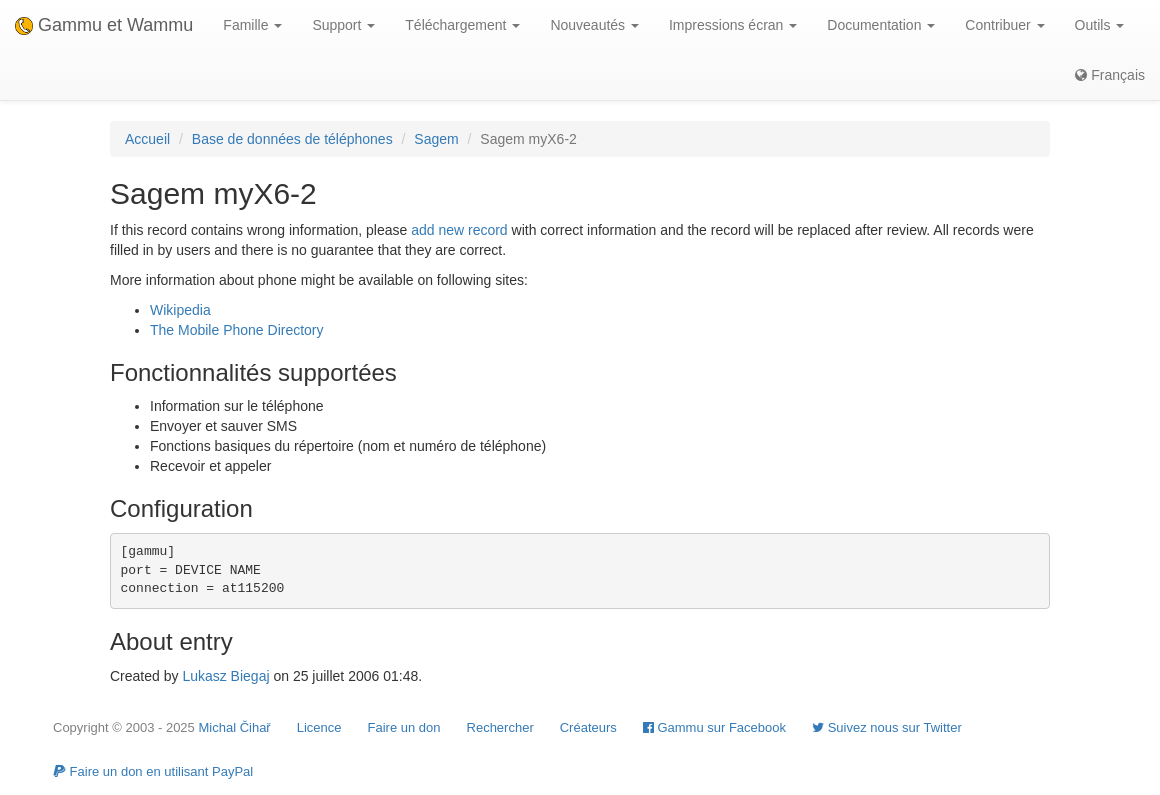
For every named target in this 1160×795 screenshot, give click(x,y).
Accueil (147, 139)
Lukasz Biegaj (225, 676)
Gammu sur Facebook (714, 727)
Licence (319, 727)
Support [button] (343, 25)
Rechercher (500, 727)
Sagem (436, 139)
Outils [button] (1100, 25)
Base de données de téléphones (292, 139)
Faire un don (404, 727)
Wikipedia (180, 310)
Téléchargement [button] (462, 25)
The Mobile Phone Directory (237, 330)
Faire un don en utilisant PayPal (153, 771)
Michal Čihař (234, 727)
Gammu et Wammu (104, 25)
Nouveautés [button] (594, 25)
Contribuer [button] (1004, 25)
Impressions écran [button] (733, 25)
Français (1110, 75)
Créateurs (588, 727)
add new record (459, 230)
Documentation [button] (881, 25)
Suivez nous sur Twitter (887, 727)
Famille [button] (252, 25)
